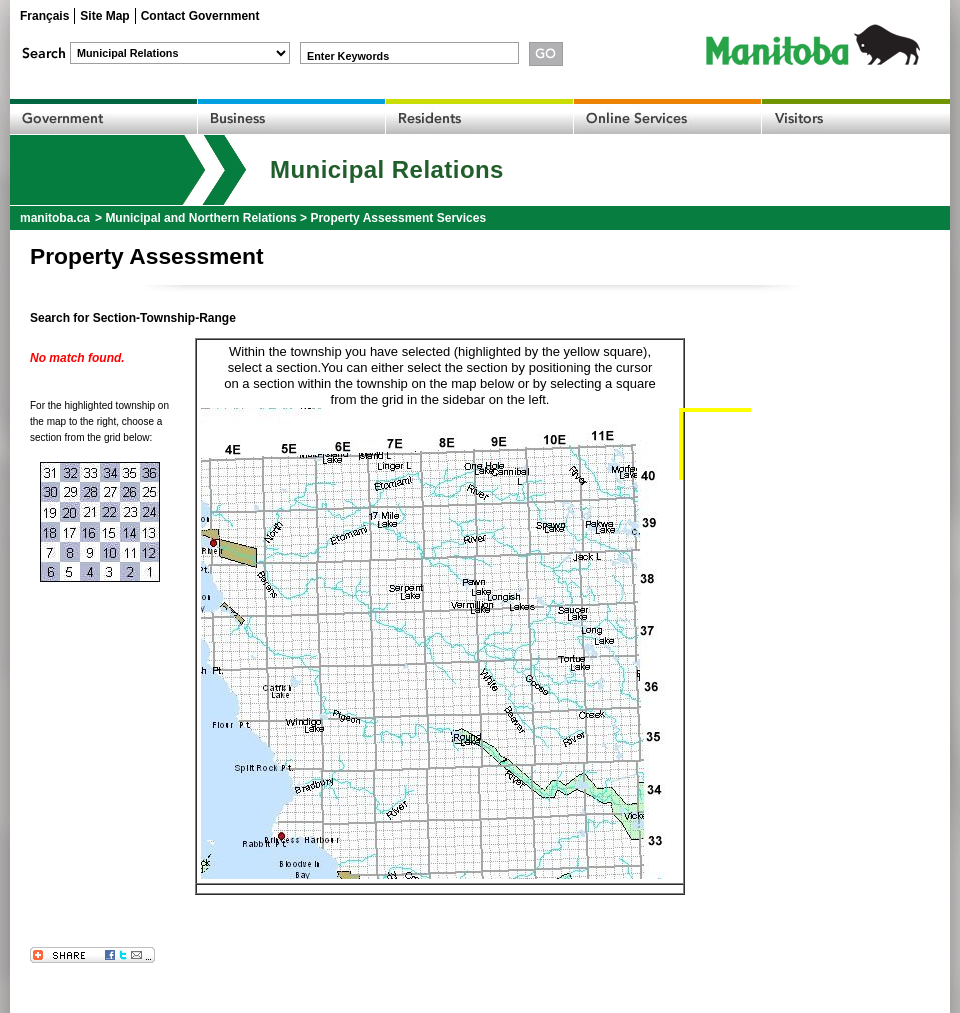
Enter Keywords (348, 56)
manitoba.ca (55, 218)
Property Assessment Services (398, 218)
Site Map (104, 16)
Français (44, 16)
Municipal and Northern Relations (200, 218)
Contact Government (200, 16)
